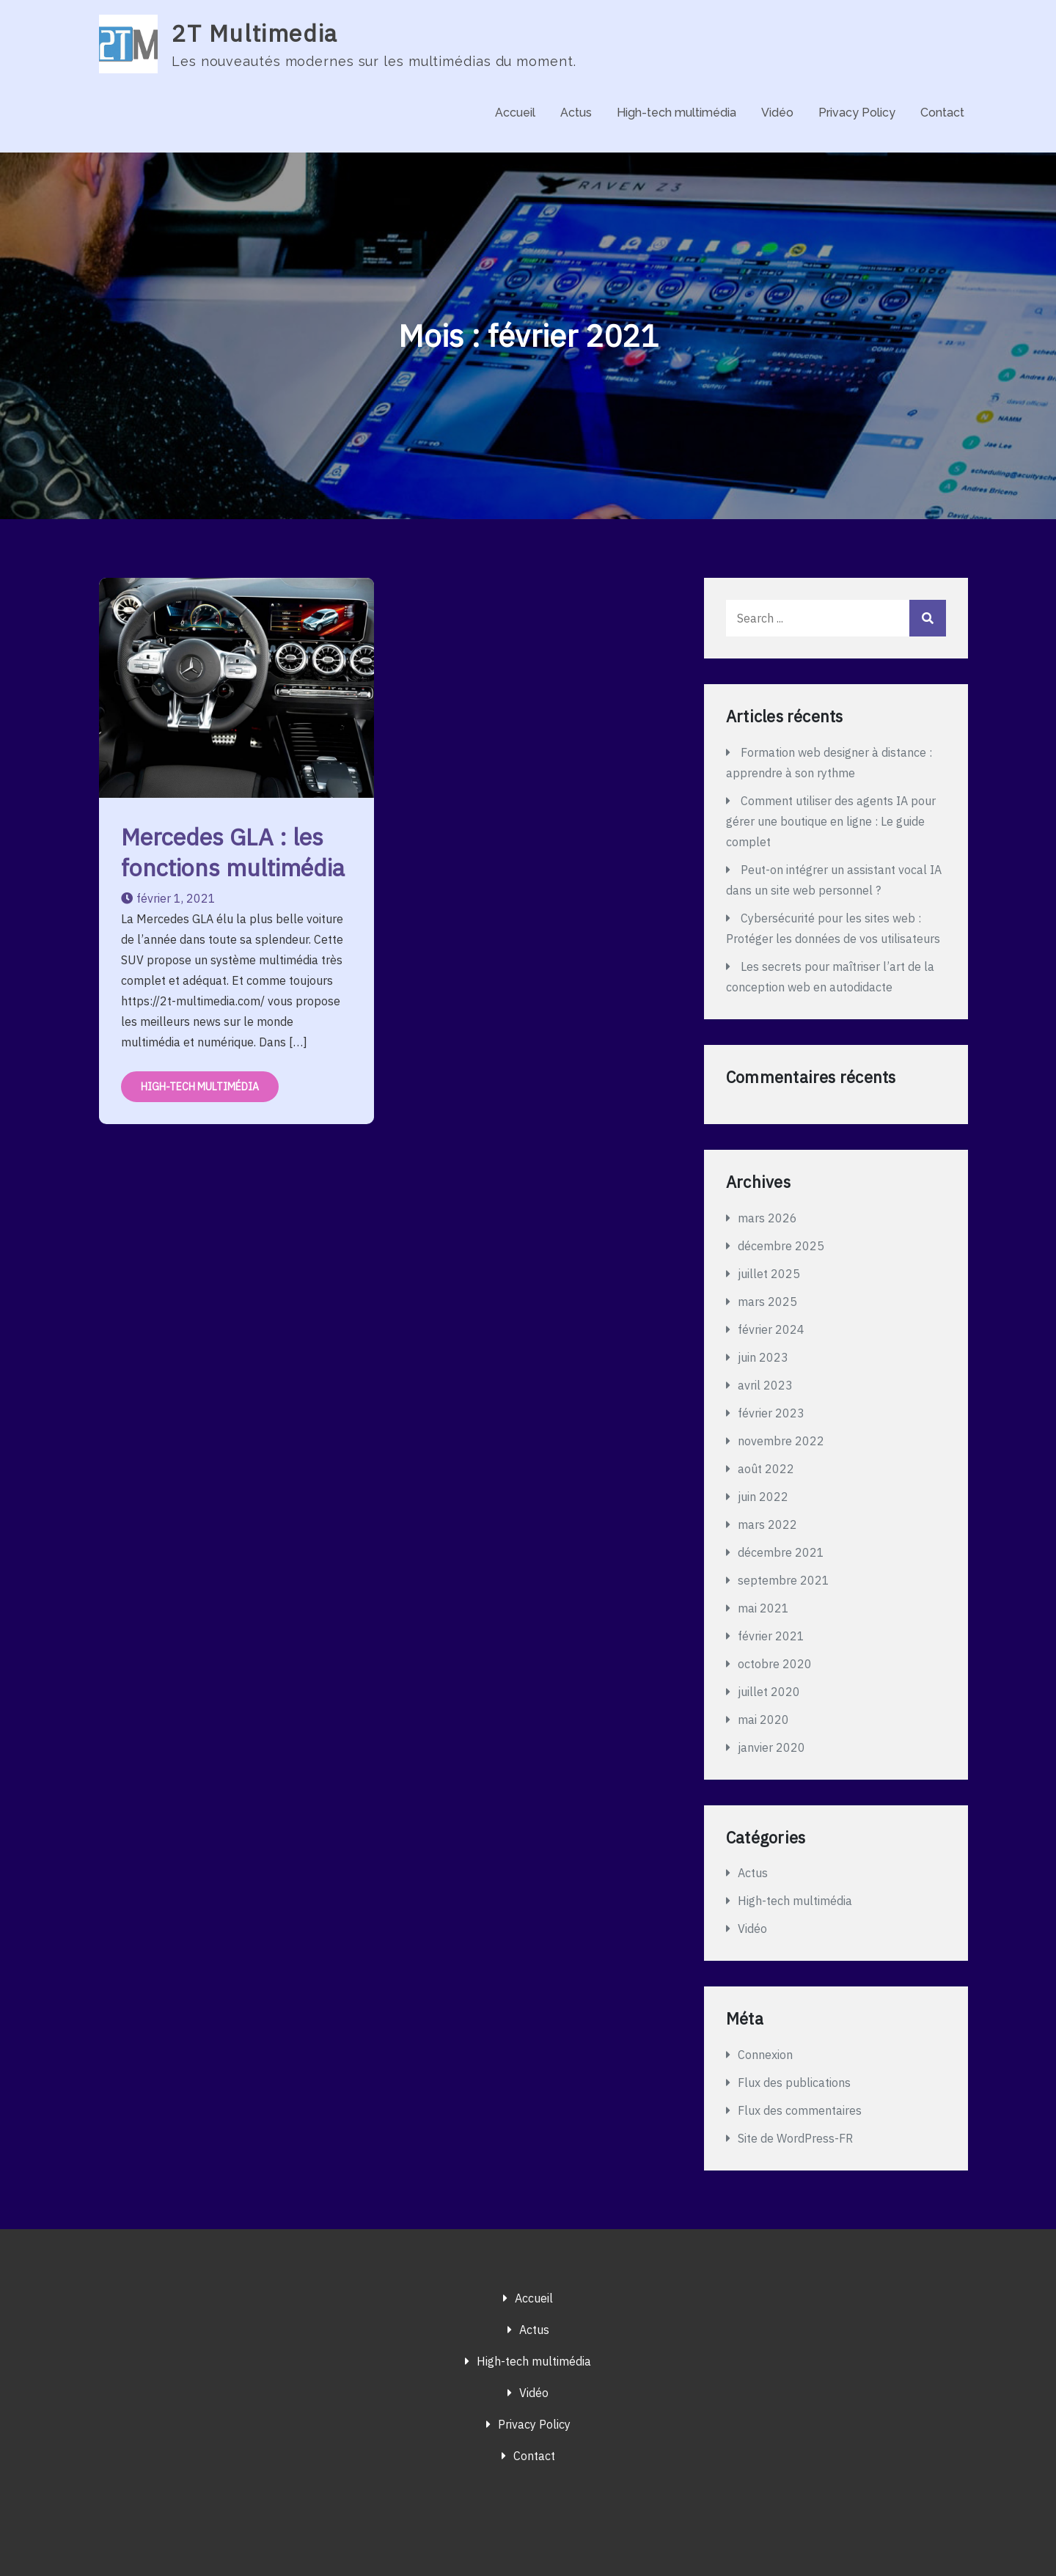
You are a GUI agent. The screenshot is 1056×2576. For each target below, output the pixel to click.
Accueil (515, 113)
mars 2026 (767, 1218)
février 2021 (771, 1636)
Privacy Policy (856, 113)
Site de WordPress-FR (795, 2138)
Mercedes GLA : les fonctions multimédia (233, 852)
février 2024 (771, 1329)
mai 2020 (763, 1719)
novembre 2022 (781, 1441)
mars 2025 (767, 1301)
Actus (576, 113)
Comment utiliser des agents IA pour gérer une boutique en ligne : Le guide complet (831, 821)
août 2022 (766, 1468)
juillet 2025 (769, 1273)
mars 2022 (767, 1524)
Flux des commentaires (800, 2110)
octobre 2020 (775, 1663)
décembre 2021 (781, 1552)
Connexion (765, 2054)
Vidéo (777, 113)
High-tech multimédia (676, 113)
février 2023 (771, 1413)
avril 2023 (765, 1385)
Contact (942, 113)
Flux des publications (794, 2082)
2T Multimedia (255, 33)
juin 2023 (763, 1357)
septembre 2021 (783, 1580)
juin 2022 (763, 1496)
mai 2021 (763, 1608)
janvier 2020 (771, 1747)
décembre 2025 (781, 1246)
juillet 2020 (769, 1691)
